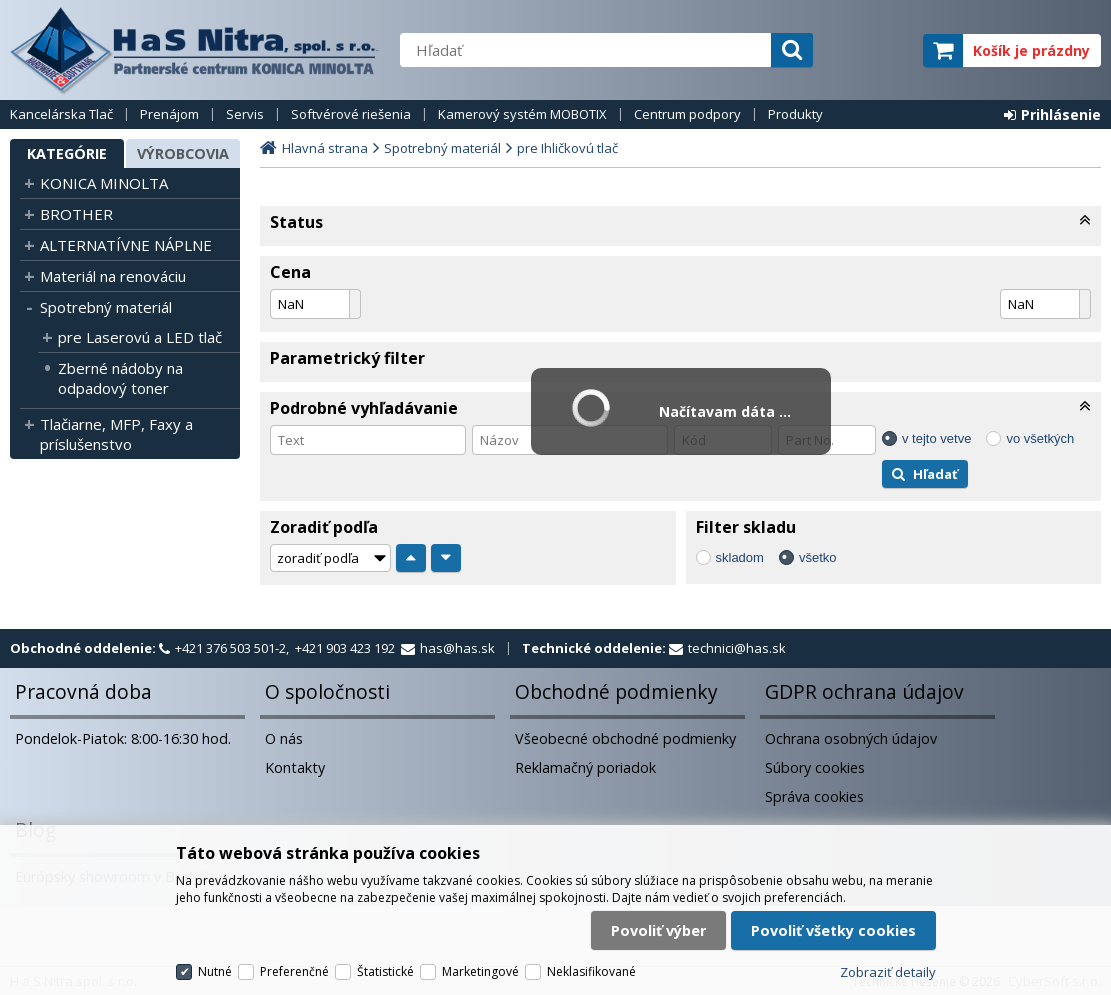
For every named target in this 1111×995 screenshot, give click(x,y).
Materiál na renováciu (113, 276)
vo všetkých (1040, 438)
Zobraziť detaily (888, 972)
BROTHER (76, 214)
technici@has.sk (737, 648)
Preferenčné (294, 971)
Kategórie (67, 153)
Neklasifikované (591, 971)
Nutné (215, 971)
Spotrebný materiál (106, 307)
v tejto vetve (936, 438)
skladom (740, 557)
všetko (818, 557)
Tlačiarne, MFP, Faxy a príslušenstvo (116, 434)
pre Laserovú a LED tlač (140, 337)
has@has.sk (457, 648)
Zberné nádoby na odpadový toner (120, 378)
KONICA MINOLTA (104, 183)
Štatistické (385, 971)
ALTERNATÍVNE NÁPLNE (126, 245)
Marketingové (480, 971)
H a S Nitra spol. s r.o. (195, 50)
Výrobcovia (183, 153)
